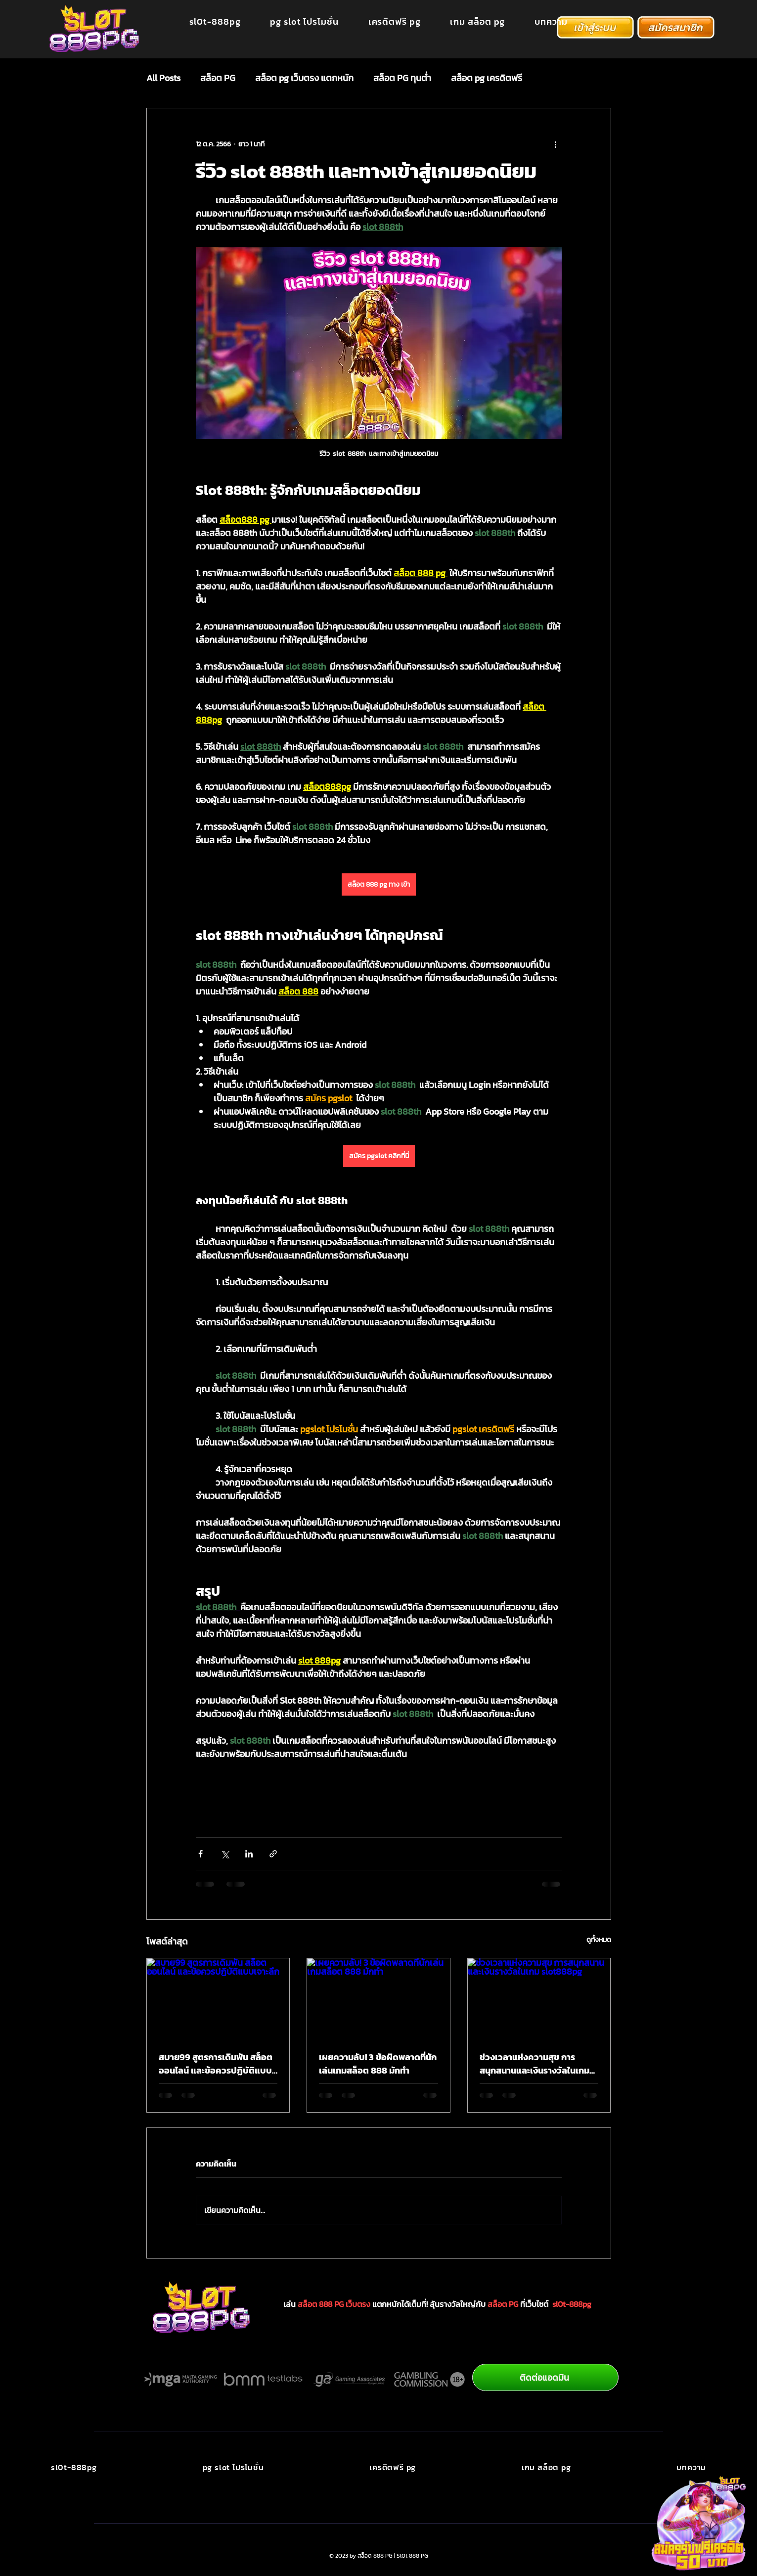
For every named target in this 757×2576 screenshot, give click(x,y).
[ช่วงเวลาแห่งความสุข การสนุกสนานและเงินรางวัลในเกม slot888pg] (539, 1998)
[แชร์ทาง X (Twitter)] (224, 1853)
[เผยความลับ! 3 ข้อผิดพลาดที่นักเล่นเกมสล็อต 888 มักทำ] (378, 1998)
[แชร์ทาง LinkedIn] (249, 1853)
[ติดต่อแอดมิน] (545, 2377)
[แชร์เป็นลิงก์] (273, 1853)
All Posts (163, 78)
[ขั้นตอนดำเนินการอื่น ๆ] (556, 144)
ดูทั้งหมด (598, 1940)
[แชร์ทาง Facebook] (200, 1853)
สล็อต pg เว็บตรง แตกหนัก (304, 78)
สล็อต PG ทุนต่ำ (402, 78)
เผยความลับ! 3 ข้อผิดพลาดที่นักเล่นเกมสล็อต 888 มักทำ (378, 2063)
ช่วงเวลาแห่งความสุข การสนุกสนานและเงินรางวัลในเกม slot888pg (534, 2063)
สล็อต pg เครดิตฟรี (486, 78)
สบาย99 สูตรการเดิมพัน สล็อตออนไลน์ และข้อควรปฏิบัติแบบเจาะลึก (215, 2063)
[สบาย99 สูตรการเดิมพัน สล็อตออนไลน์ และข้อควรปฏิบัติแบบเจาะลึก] (218, 1998)
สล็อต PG (217, 78)
